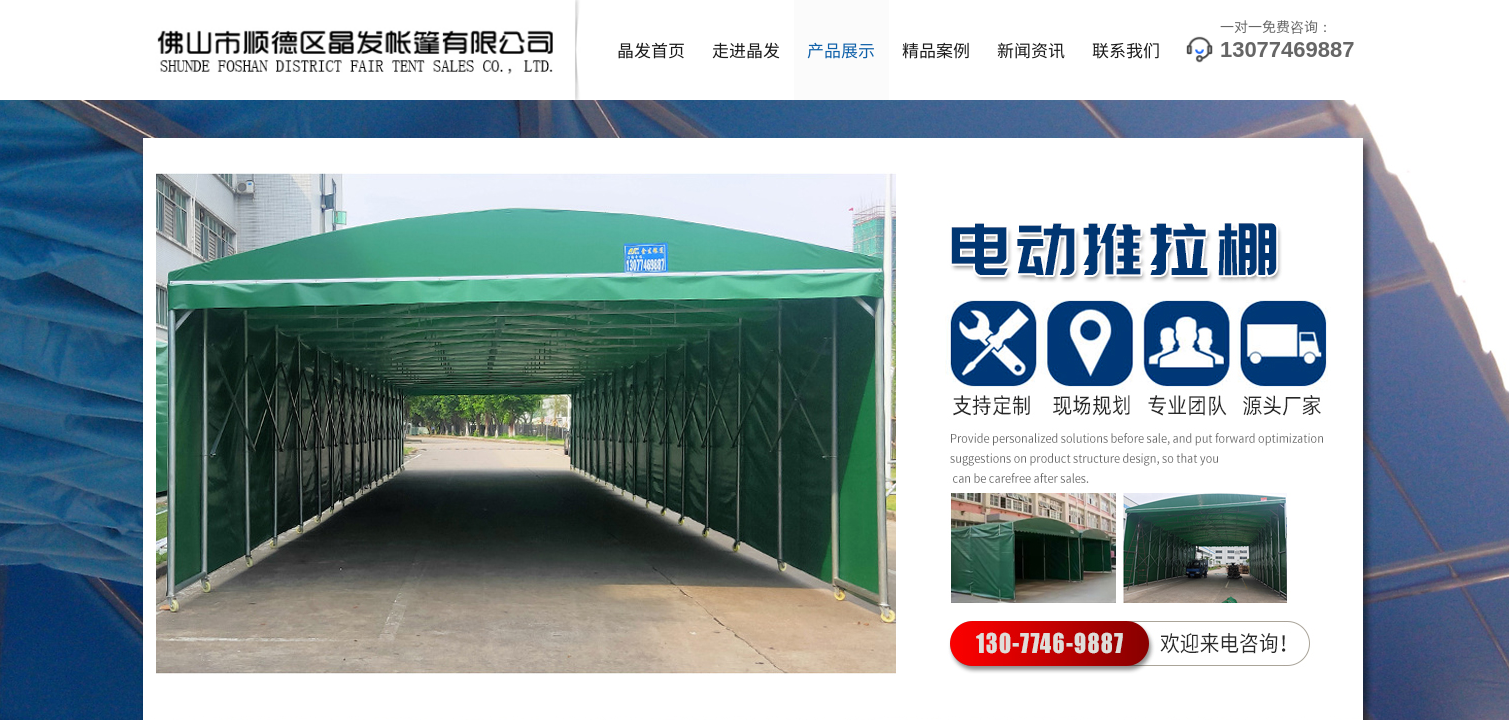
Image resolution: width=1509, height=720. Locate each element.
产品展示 (841, 49)
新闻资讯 (1031, 49)
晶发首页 (651, 49)
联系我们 (1126, 49)
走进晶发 (746, 49)
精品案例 (936, 49)
